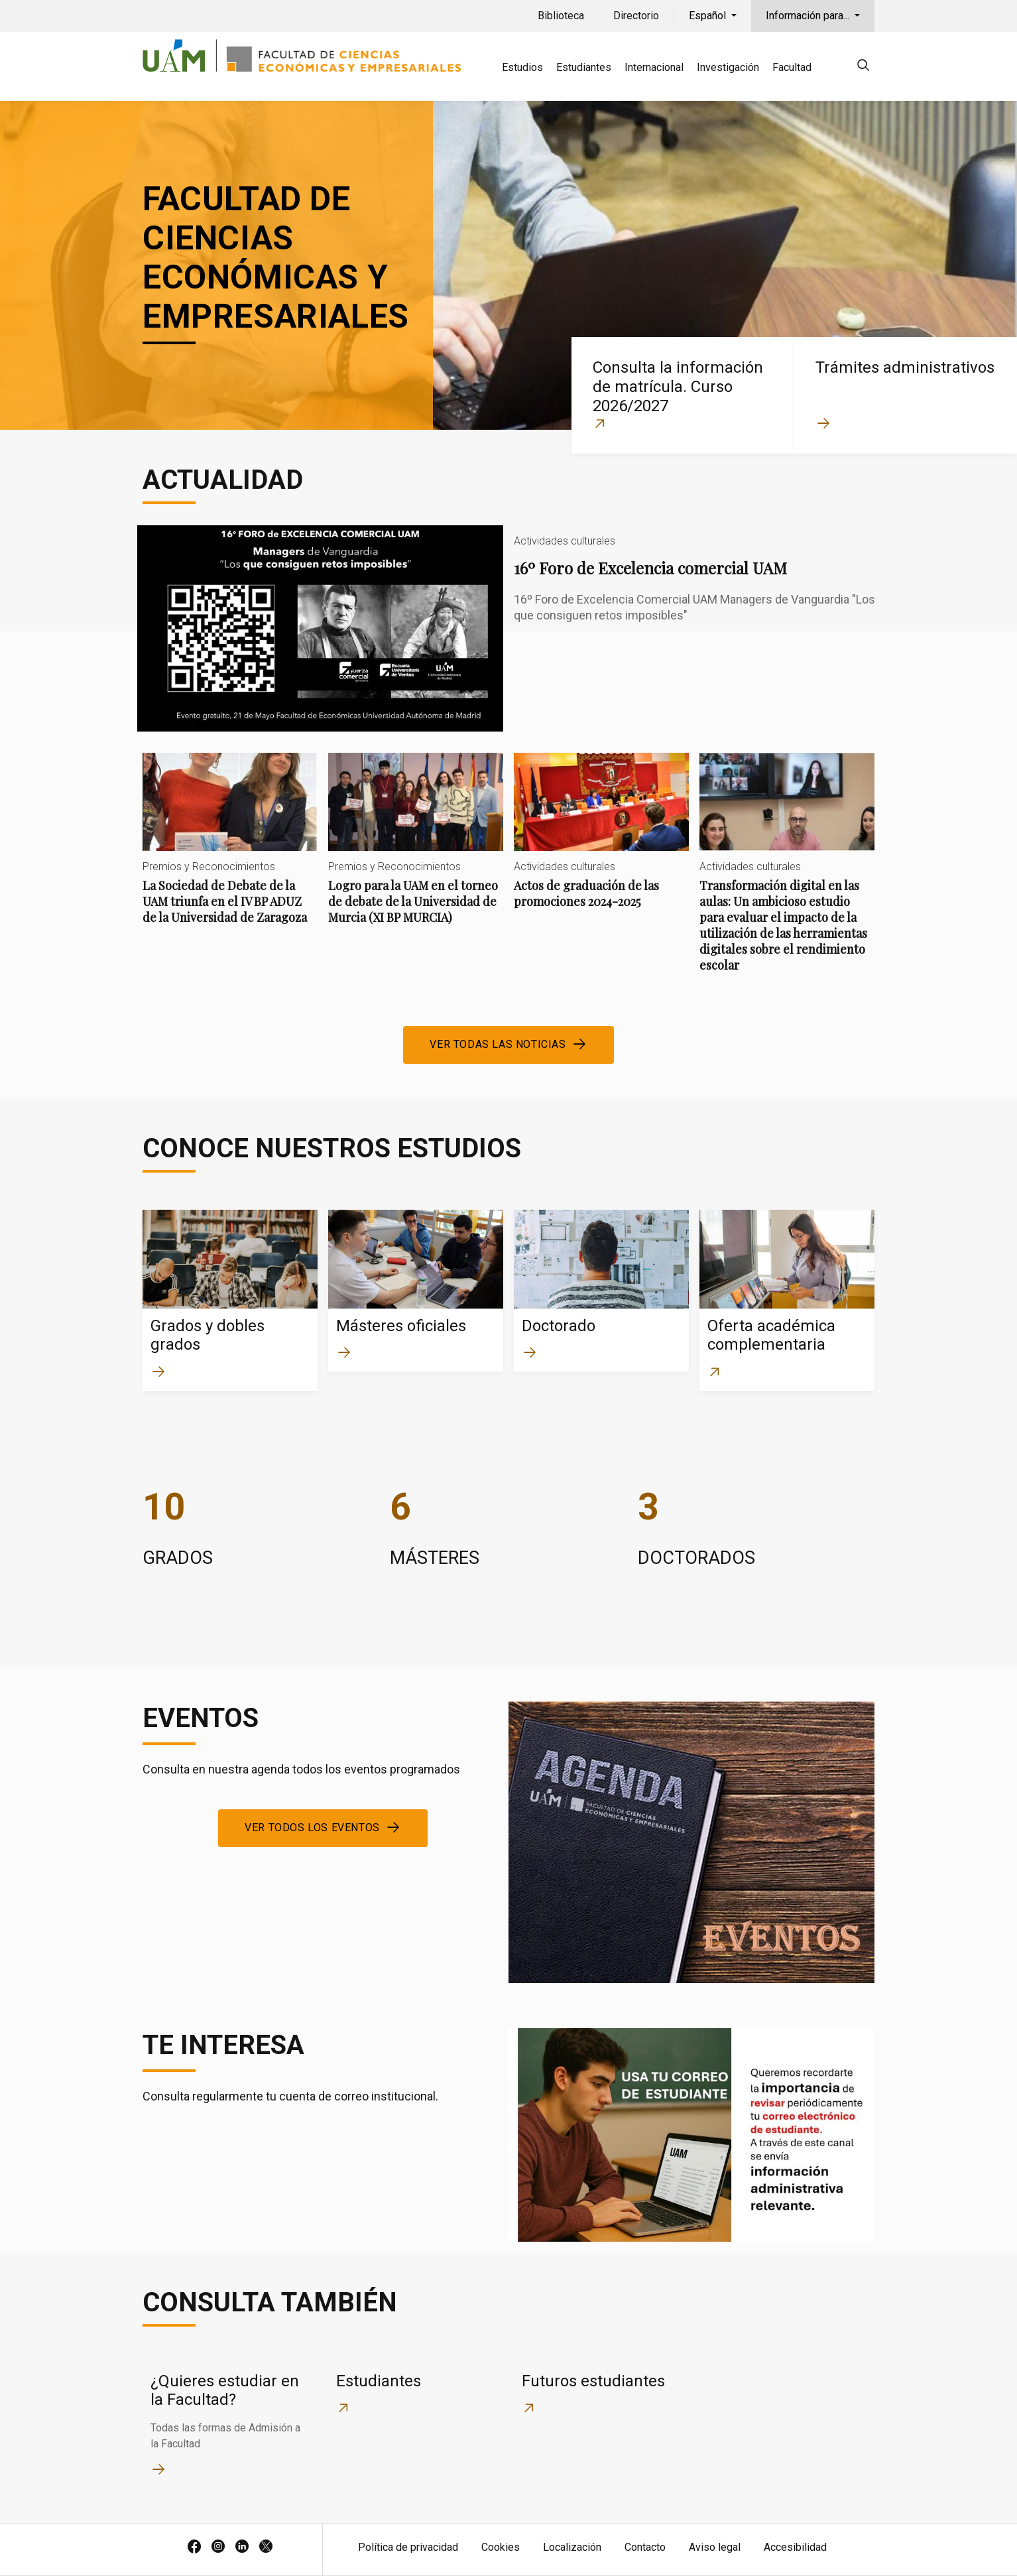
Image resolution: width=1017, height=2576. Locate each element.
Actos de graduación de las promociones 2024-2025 (601, 842)
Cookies (500, 2547)
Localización (572, 2547)
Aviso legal (715, 2547)
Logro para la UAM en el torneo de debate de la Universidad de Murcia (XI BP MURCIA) (415, 850)
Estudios (522, 67)
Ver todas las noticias (498, 1044)
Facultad (791, 67)
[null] (863, 67)
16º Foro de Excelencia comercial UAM (508, 628)
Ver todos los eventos (312, 1827)
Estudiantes (583, 67)
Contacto (645, 2547)
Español (709, 15)
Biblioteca (561, 15)
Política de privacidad (408, 2547)
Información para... (809, 15)
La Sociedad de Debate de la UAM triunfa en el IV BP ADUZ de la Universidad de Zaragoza (230, 850)
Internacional (654, 67)
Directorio (636, 15)
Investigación (728, 67)
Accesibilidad (795, 2547)
